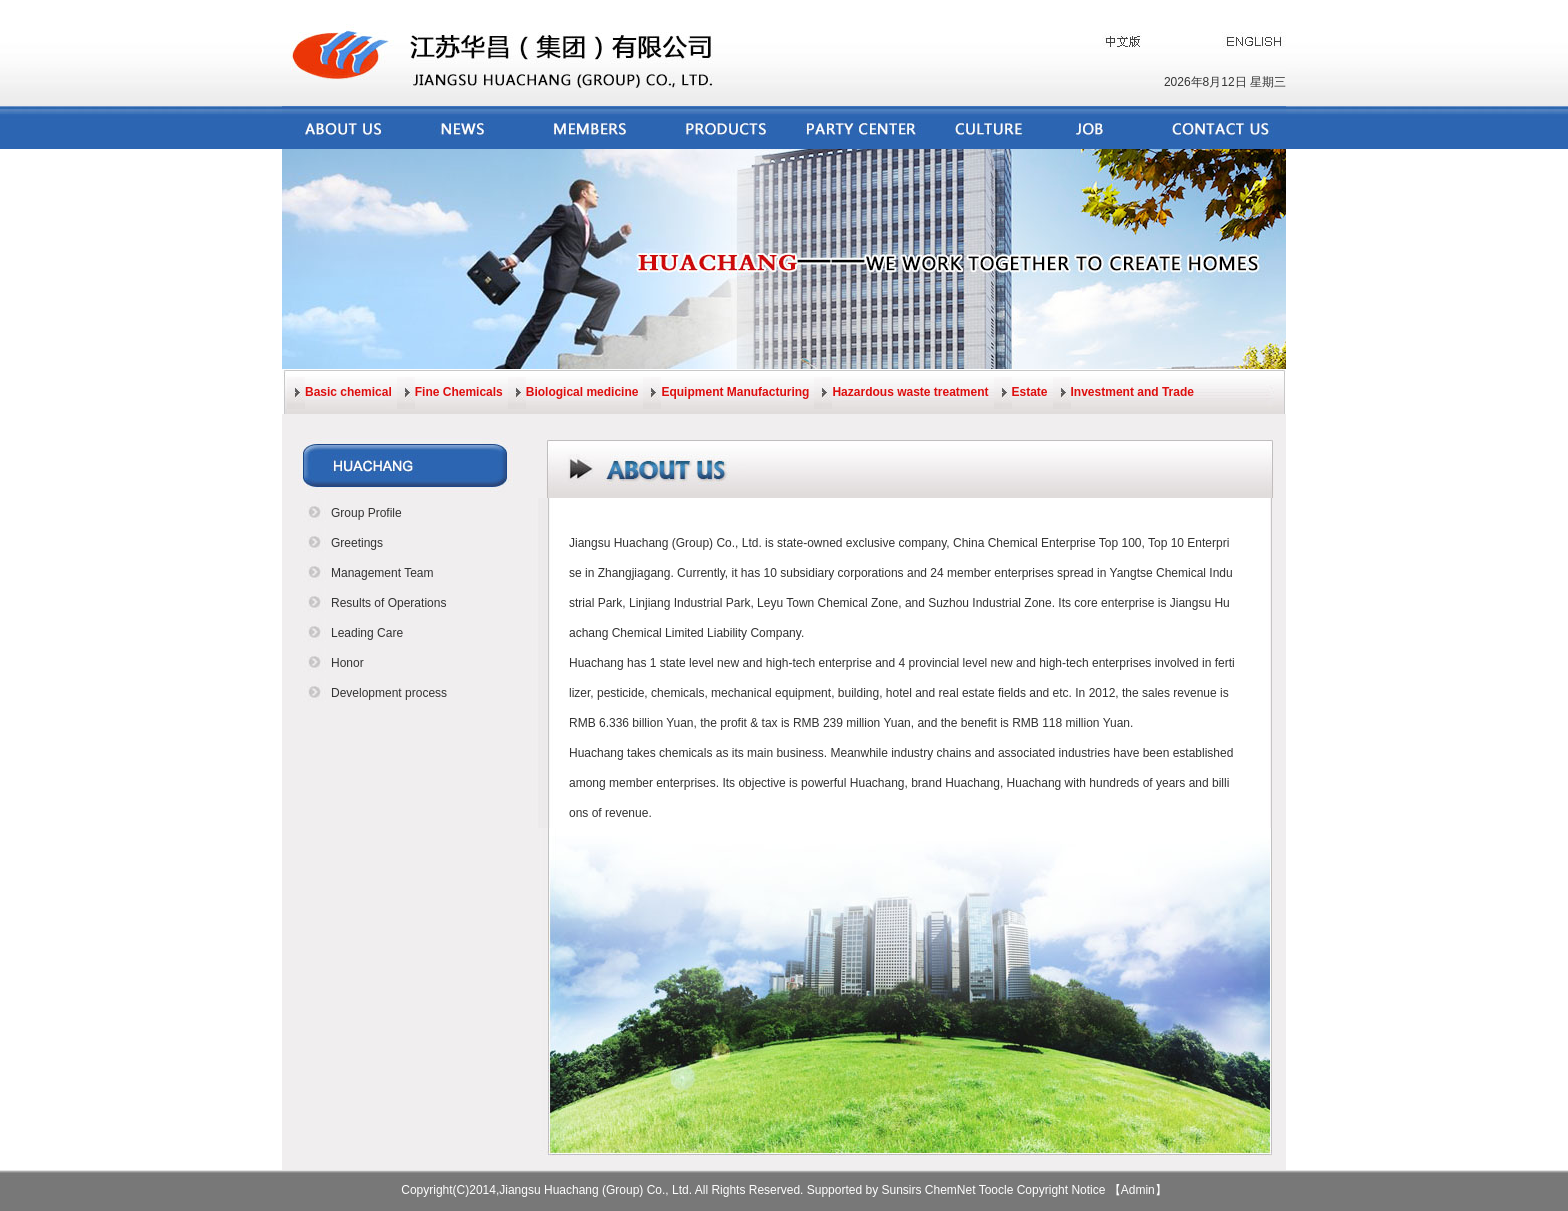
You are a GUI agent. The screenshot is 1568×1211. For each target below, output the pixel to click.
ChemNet (950, 1190)
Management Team (382, 573)
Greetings (357, 543)
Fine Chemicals (459, 392)
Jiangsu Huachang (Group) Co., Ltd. (665, 543)
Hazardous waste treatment (910, 392)
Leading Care (367, 633)
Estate (1030, 392)
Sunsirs (902, 1190)
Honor (347, 663)
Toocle (996, 1190)
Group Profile (366, 513)
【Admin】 (1138, 1190)
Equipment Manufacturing (735, 392)
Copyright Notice (1061, 1190)
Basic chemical (348, 392)
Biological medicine (582, 392)
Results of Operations (388, 603)
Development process (389, 693)
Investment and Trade (1132, 392)
